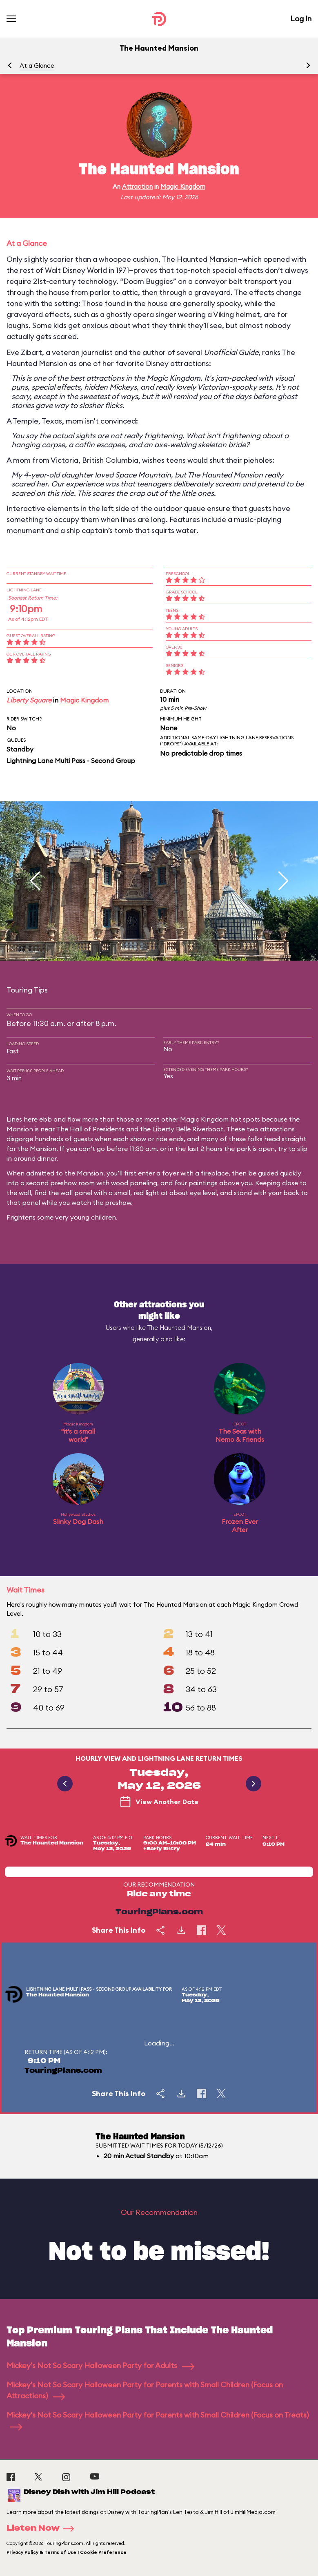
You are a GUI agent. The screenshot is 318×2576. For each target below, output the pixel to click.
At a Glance (37, 65)
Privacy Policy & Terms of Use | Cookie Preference (67, 2552)
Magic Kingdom (182, 186)
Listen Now (43, 2528)
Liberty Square (29, 700)
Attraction (137, 186)
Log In (300, 18)
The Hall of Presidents (90, 1129)
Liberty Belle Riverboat (187, 1129)
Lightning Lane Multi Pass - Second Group (71, 760)
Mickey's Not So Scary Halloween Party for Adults (100, 2365)
